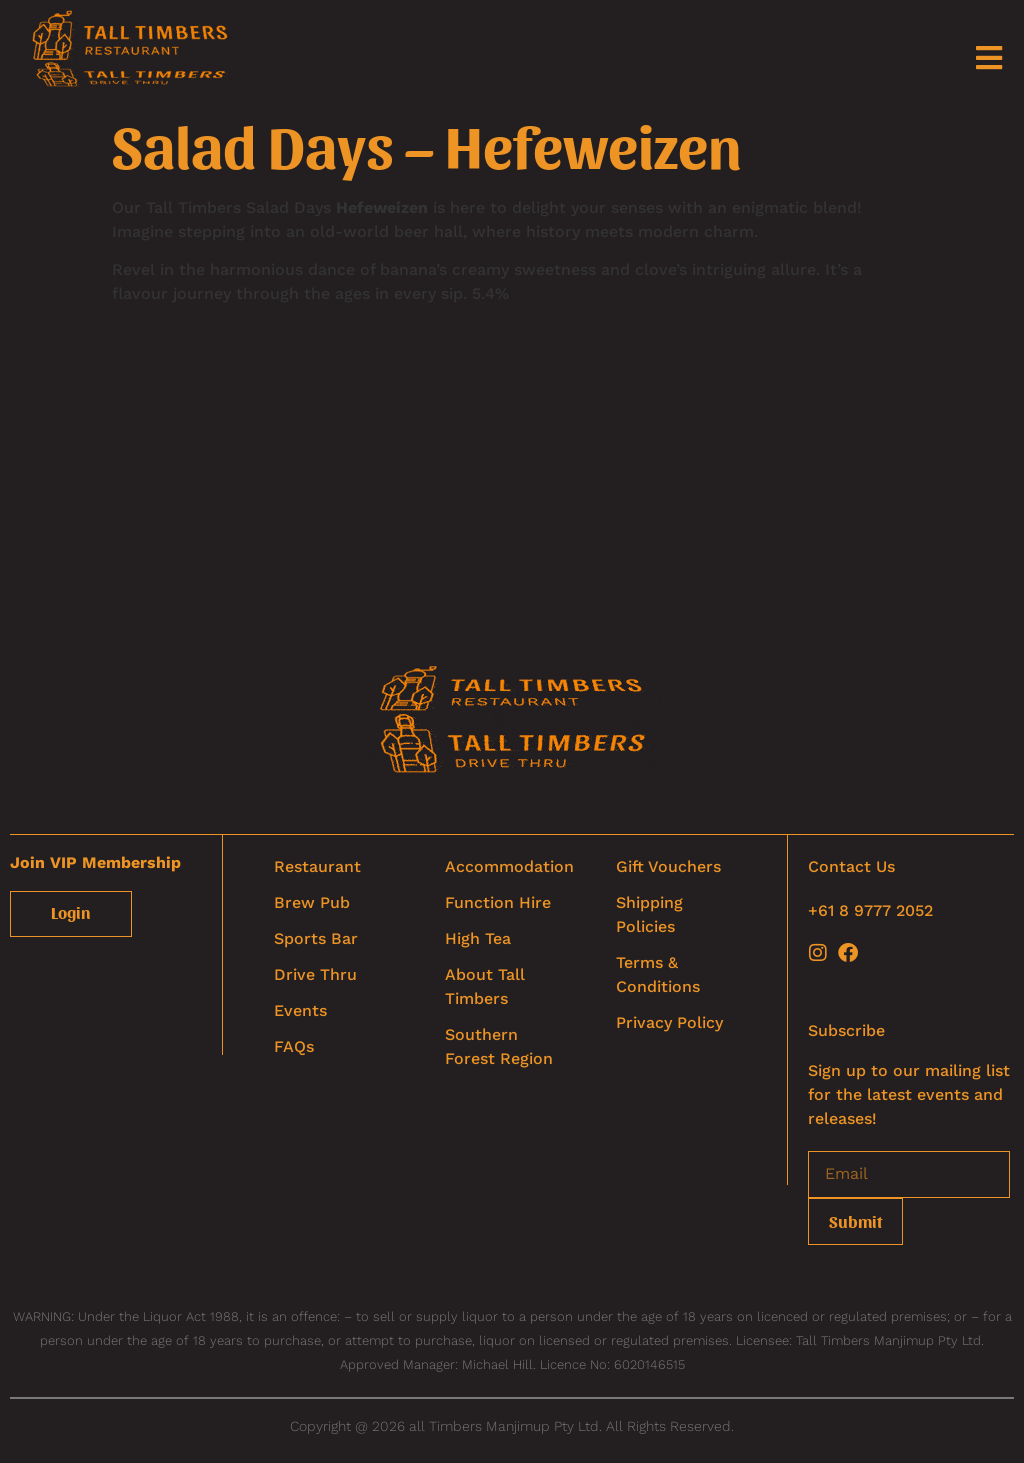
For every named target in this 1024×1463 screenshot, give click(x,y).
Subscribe (846, 1030)
